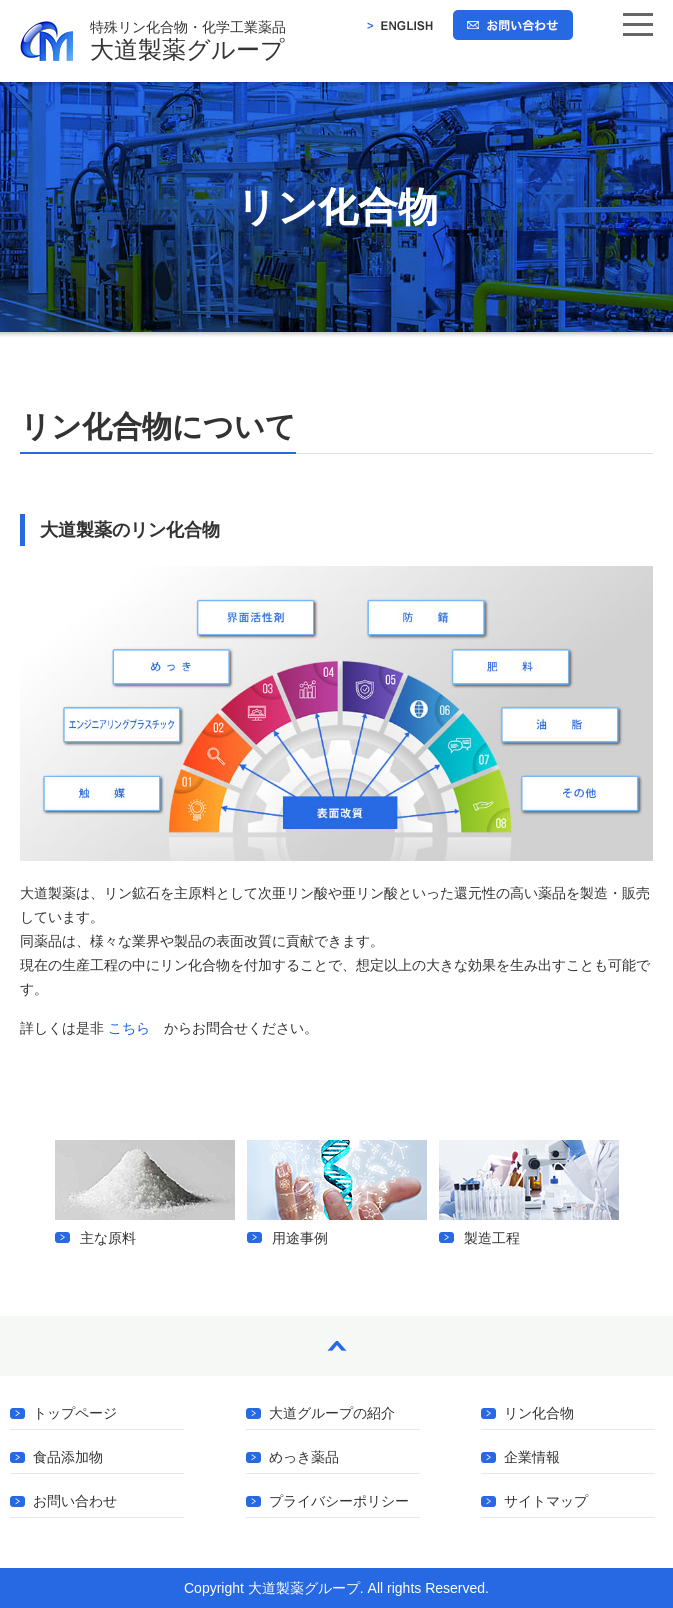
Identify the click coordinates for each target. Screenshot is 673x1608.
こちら (129, 1028)
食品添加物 (68, 1457)
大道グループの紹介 (332, 1413)
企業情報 (532, 1457)
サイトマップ (546, 1501)
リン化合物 (539, 1413)
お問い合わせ (75, 1501)
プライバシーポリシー (339, 1501)
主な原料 (145, 1193)
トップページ (75, 1413)
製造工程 (529, 1193)
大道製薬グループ (381, 41)
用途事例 (337, 1193)
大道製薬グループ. (306, 1588)
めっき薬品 (304, 1457)
